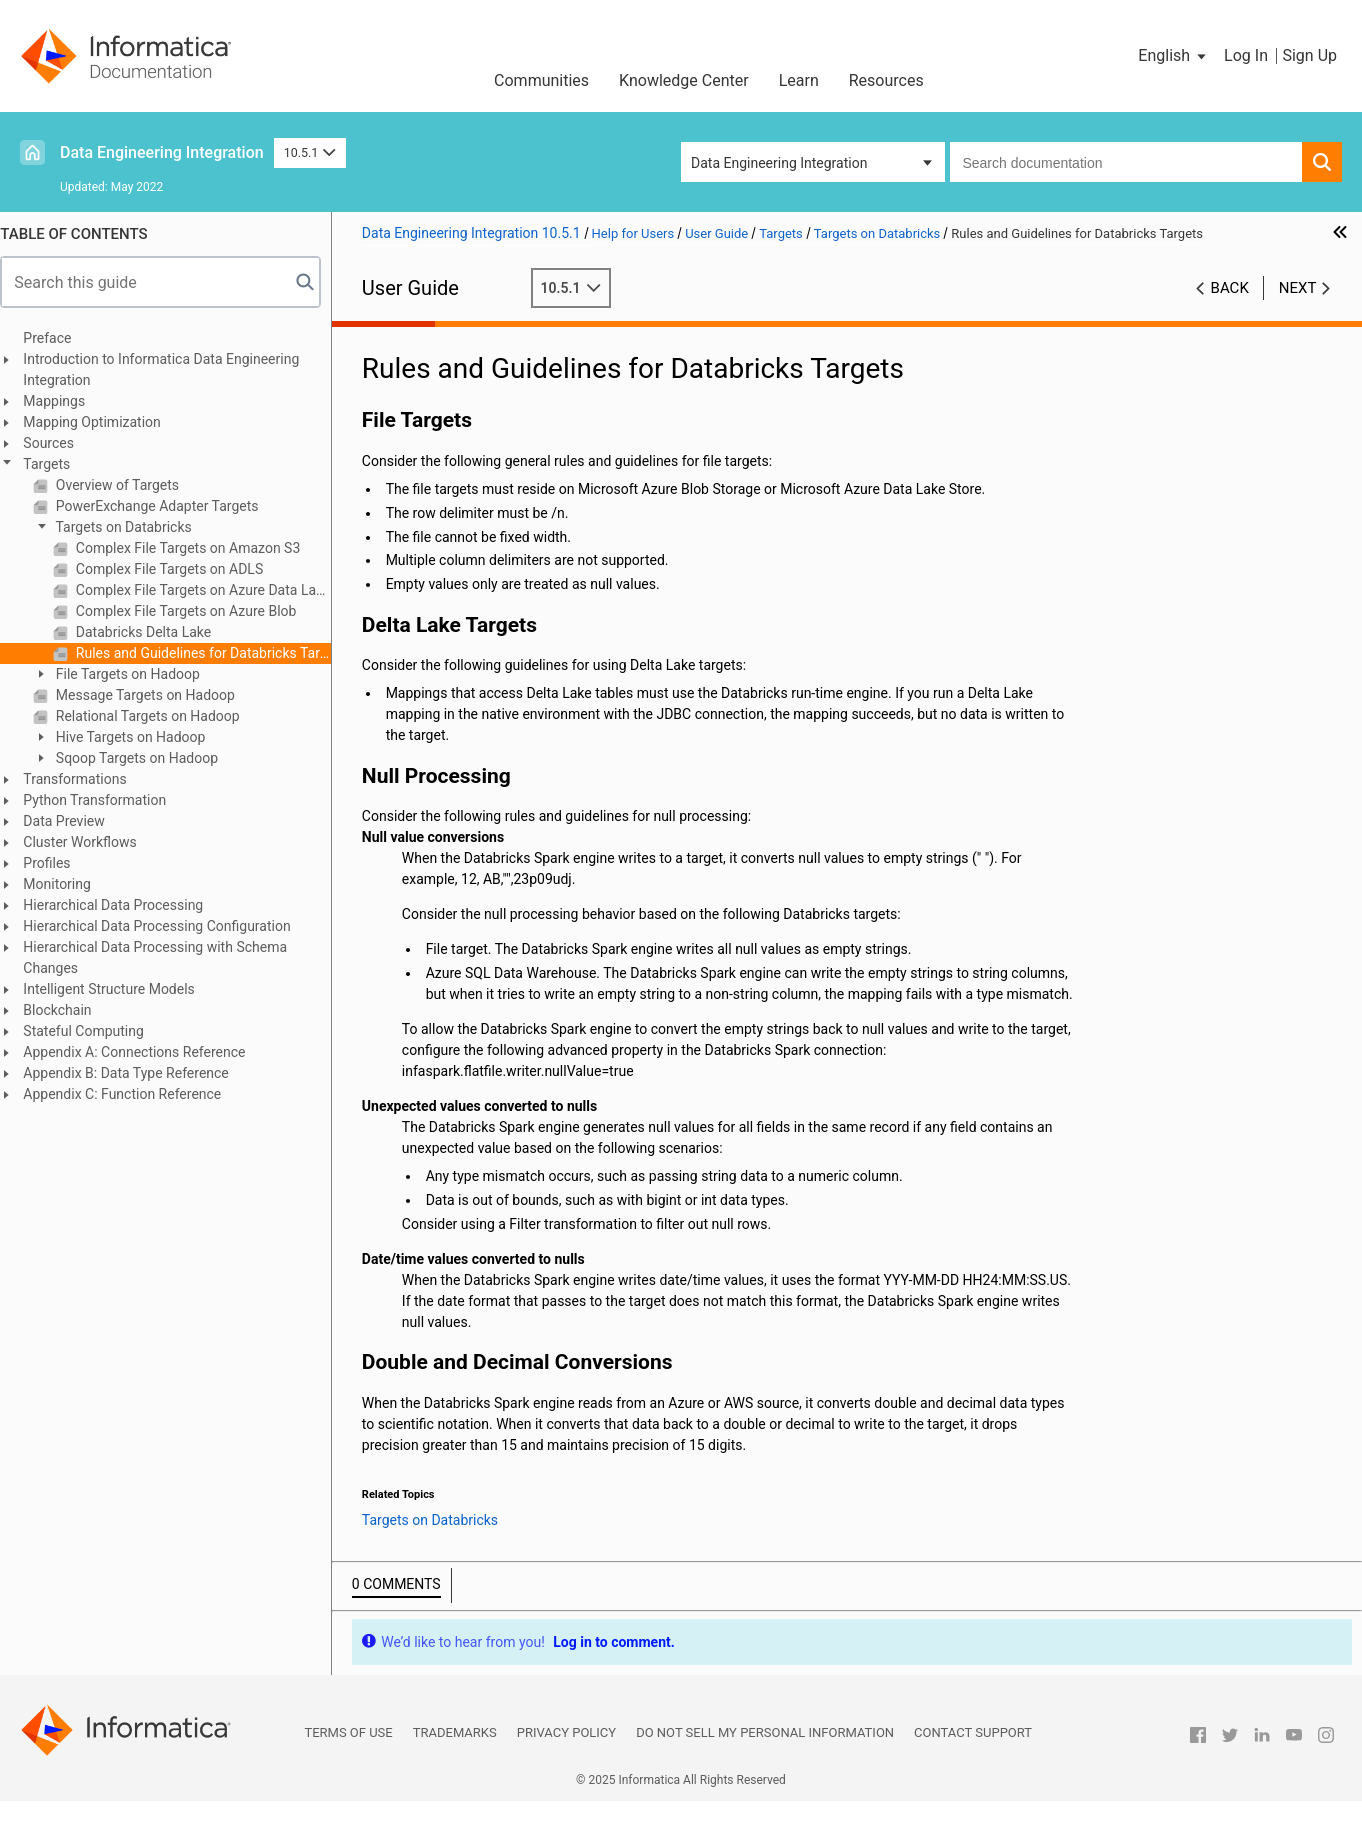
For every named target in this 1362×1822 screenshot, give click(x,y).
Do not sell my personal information (765, 1753)
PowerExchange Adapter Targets (165, 506)
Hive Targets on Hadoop (138, 737)
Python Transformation (104, 800)
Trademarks (455, 1753)
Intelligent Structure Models (118, 989)
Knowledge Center (684, 80)
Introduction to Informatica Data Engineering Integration (171, 369)
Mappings (64, 401)
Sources (58, 443)
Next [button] (1298, 288)
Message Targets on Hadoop (153, 695)
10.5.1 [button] (310, 152)
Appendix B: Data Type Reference (135, 1073)
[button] (1173, 56)
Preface (57, 338)
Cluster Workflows (89, 842)
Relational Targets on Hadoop (155, 716)
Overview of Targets (125, 485)
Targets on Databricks (131, 527)
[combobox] (1126, 162)
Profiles (56, 863)
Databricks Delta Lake (151, 632)
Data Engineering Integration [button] (779, 163)
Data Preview (73, 821)
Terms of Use (348, 1753)
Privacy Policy (566, 1753)
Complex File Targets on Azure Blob (194, 611)
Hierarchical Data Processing (123, 905)
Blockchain (67, 1010)
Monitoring (67, 884)
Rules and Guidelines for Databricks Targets (211, 653)
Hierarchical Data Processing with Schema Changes (165, 957)
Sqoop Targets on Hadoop (145, 758)
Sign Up (1309, 55)
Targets (56, 464)
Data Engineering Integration (162, 152)
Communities (541, 80)
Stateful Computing (93, 1031)
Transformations (84, 779)
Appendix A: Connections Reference (144, 1052)
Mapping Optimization (101, 422)
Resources (886, 80)
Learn (799, 80)
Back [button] (1230, 288)
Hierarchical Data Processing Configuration (166, 926)
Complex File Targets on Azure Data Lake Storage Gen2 (211, 590)
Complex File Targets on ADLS (177, 569)
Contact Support (973, 1753)
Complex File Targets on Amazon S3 (196, 548)
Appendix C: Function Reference (132, 1094)
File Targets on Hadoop (136, 674)
